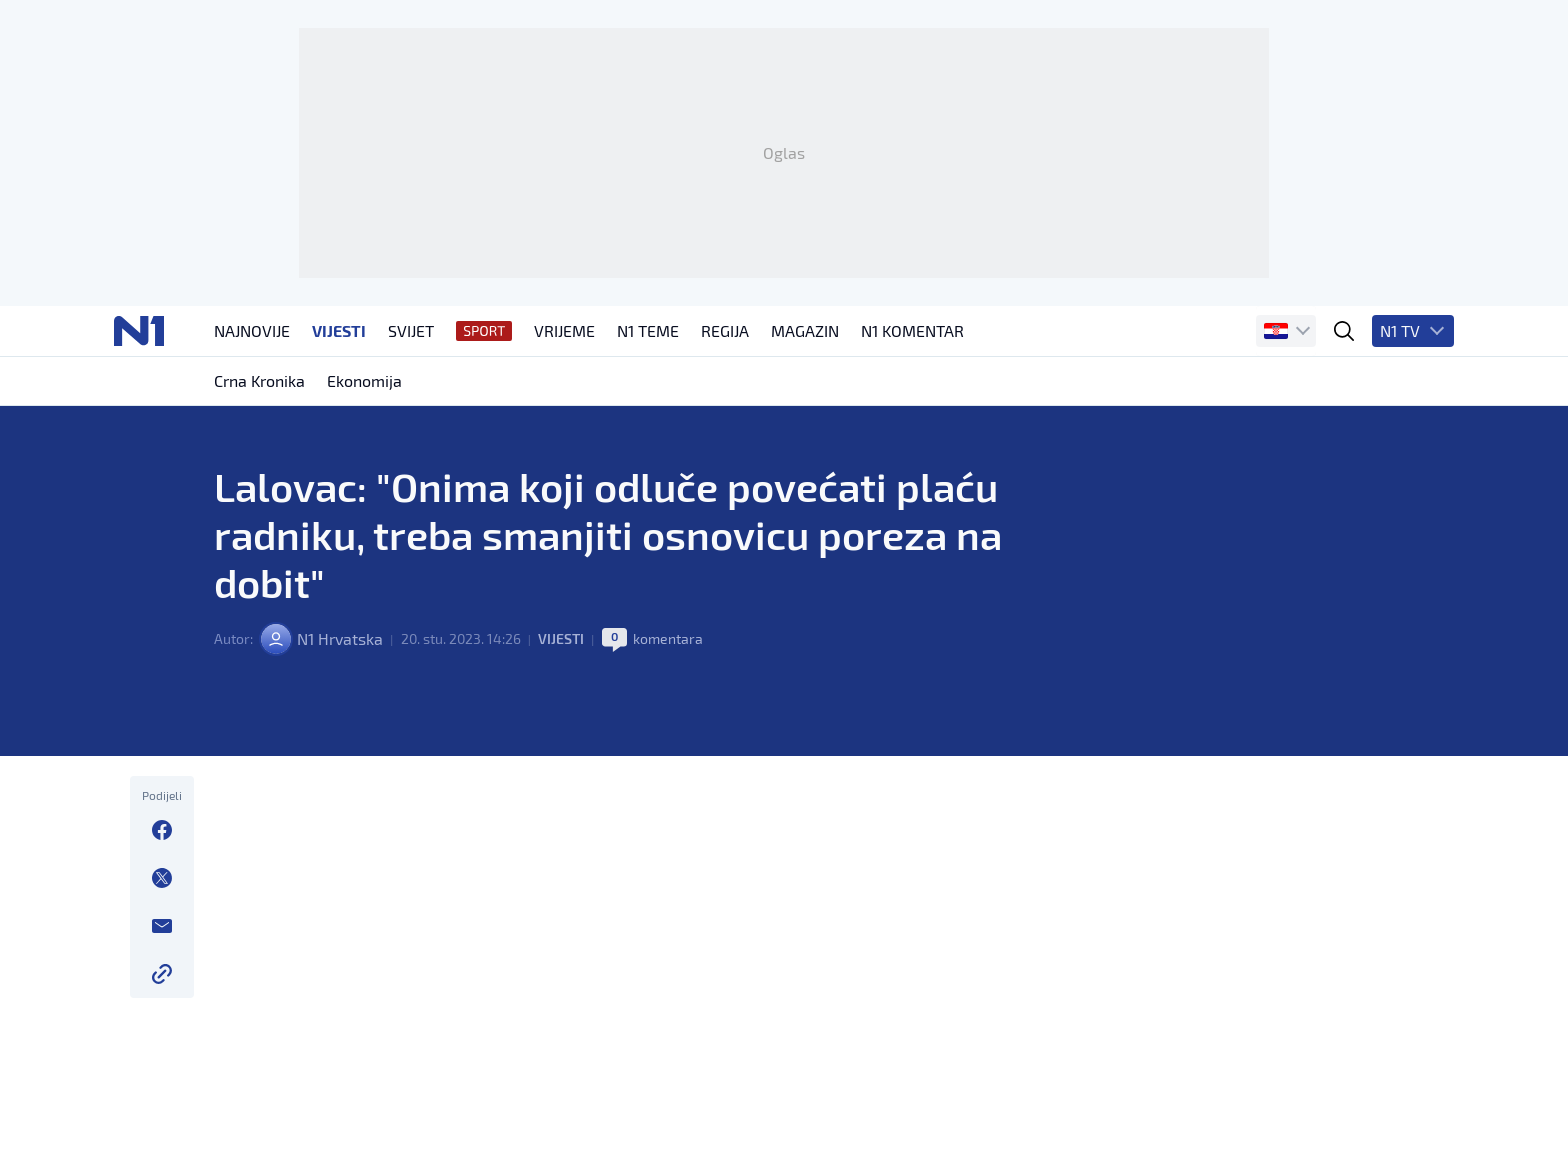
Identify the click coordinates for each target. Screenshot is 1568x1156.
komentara (668, 638)
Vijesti (561, 638)
